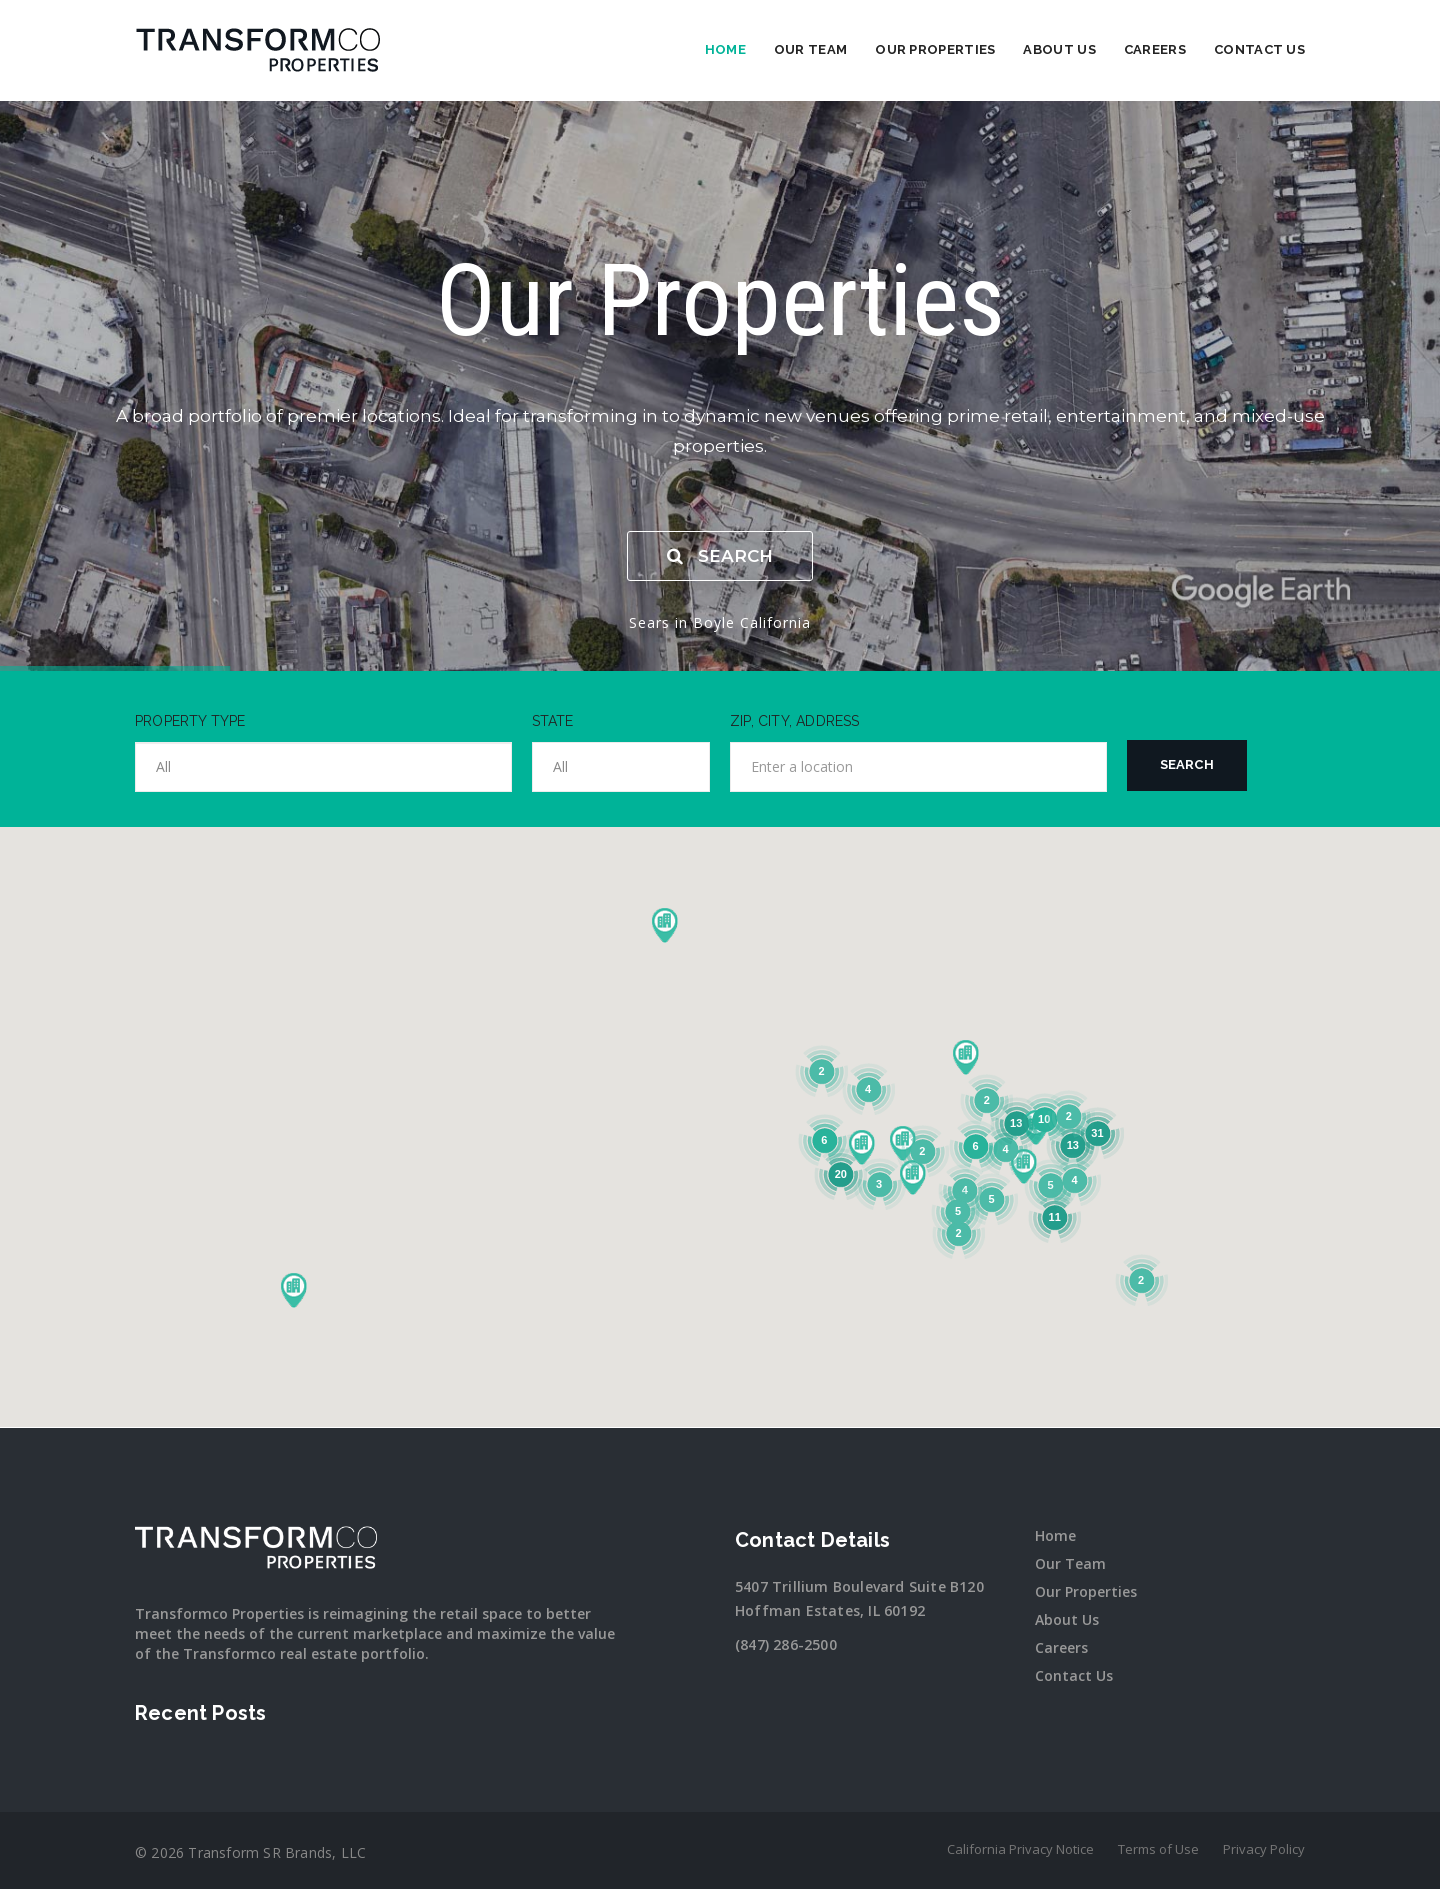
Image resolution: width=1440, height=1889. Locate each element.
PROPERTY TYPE (190, 721)
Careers (1155, 49)
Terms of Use (1158, 1849)
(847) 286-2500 (786, 1644)
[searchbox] (323, 767)
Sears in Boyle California (720, 622)
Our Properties (935, 49)
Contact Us (1259, 49)
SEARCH (720, 556)
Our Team (810, 49)
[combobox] (323, 767)
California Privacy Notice (1020, 1849)
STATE (553, 721)
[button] (293, 1289)
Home (725, 49)
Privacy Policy (1264, 1849)
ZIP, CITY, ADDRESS (795, 721)
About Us (1059, 49)
